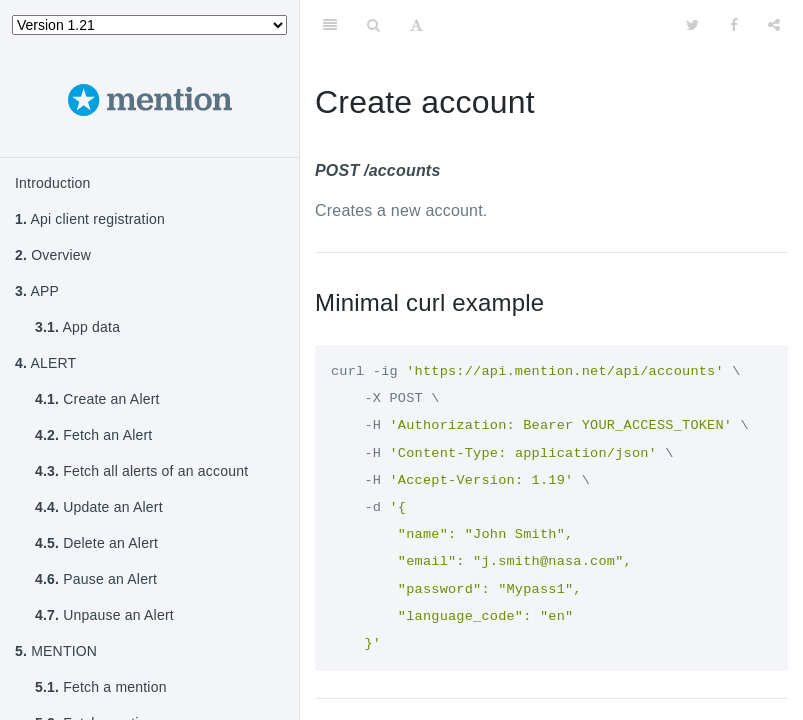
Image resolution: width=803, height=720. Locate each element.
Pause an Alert (96, 579)
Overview (53, 255)
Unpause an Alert (104, 615)
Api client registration (90, 219)
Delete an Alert (96, 543)
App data (77, 327)
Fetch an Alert (93, 435)
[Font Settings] (416, 25)
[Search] (373, 25)
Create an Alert (97, 399)
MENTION (56, 651)
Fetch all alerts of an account (141, 471)
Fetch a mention (101, 687)
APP (37, 291)
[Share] (774, 25)
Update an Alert (99, 507)
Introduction (53, 183)
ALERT (45, 363)
